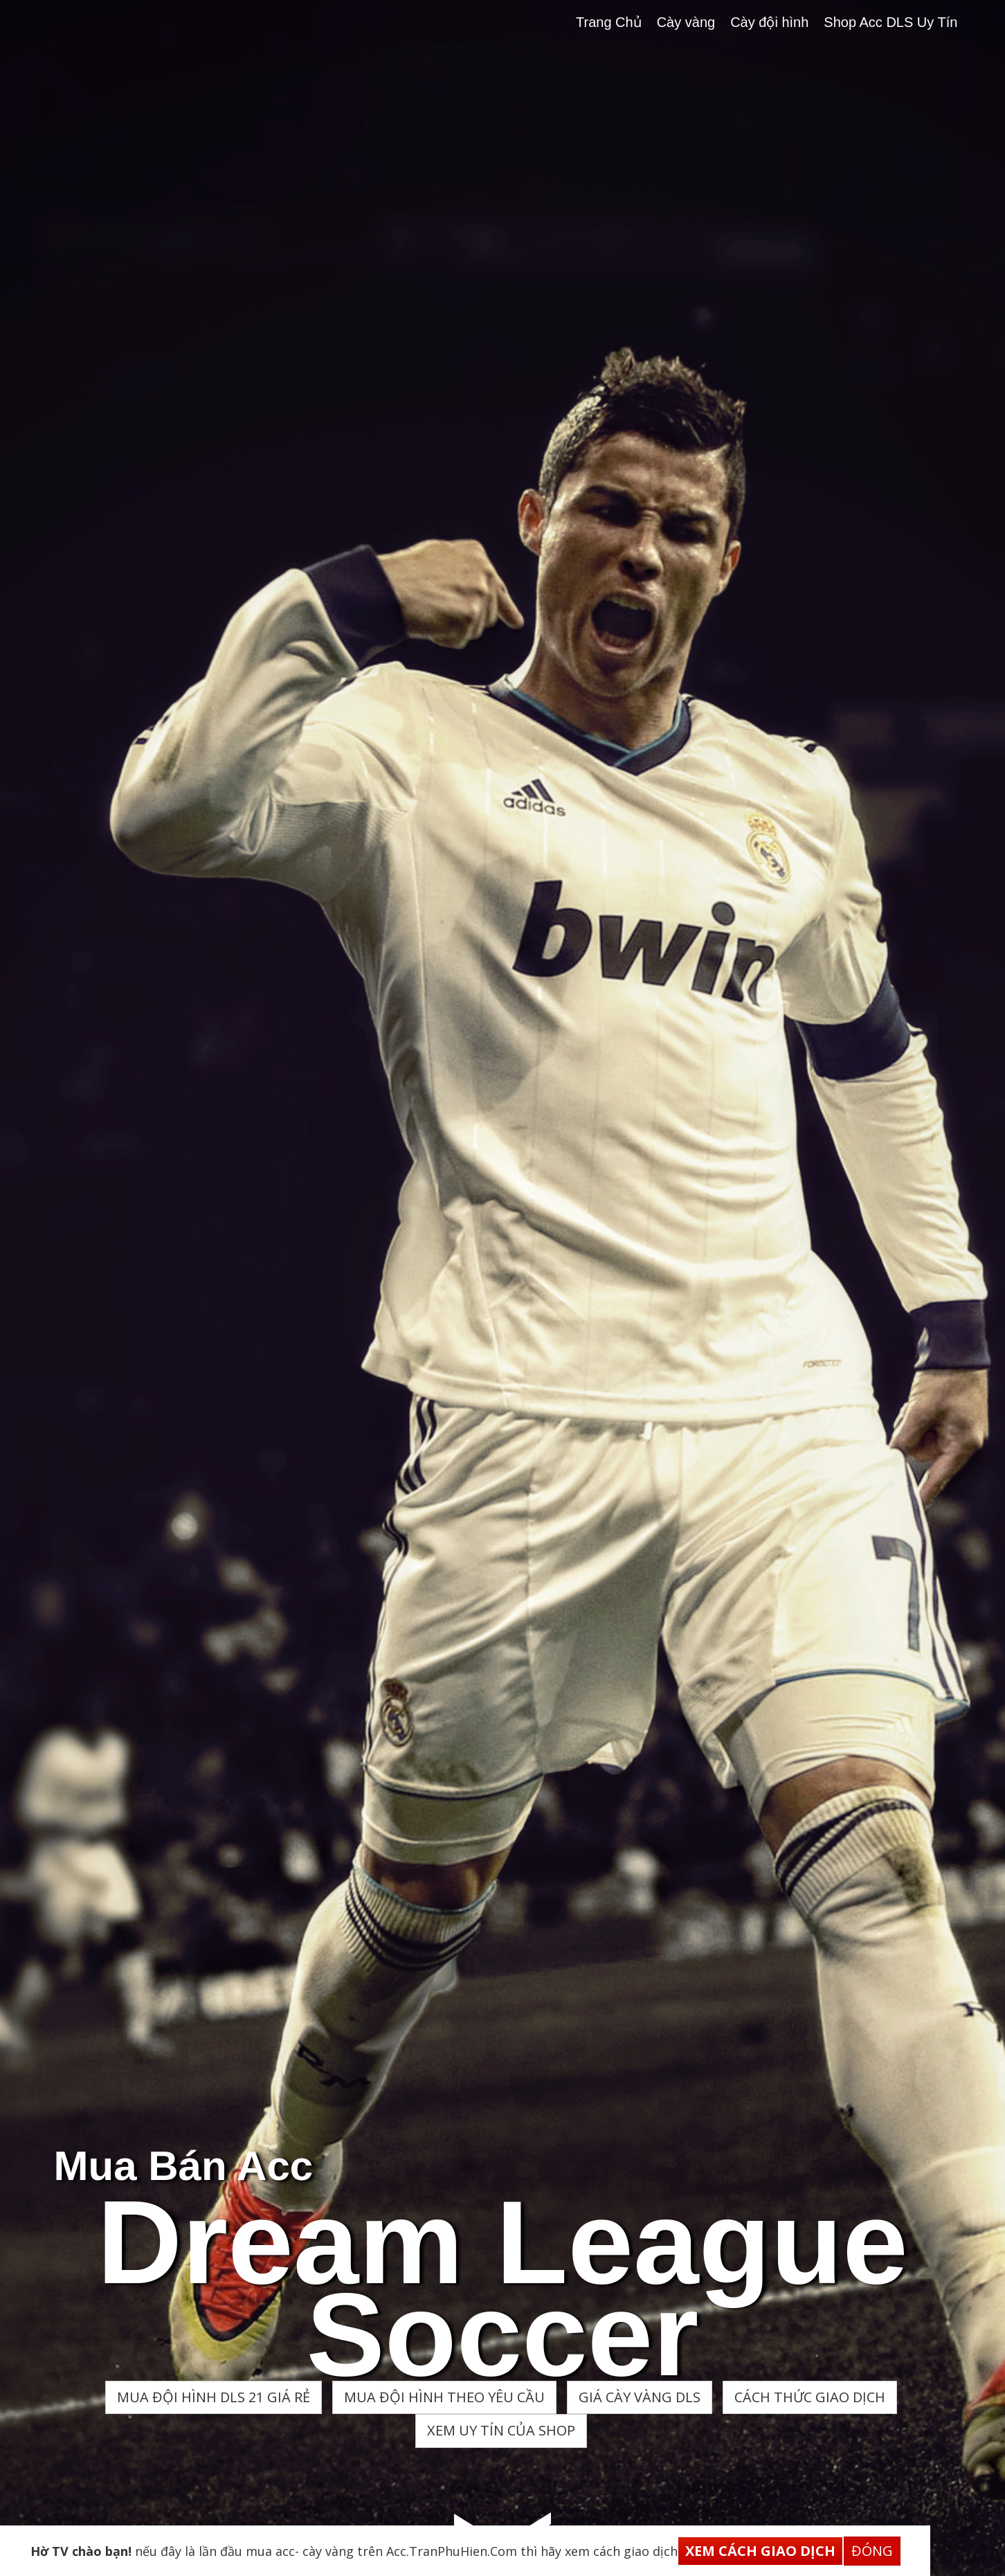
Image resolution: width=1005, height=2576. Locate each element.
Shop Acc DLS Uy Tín (890, 22)
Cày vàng (686, 22)
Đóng (872, 2550)
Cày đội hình (769, 22)
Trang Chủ (609, 22)
